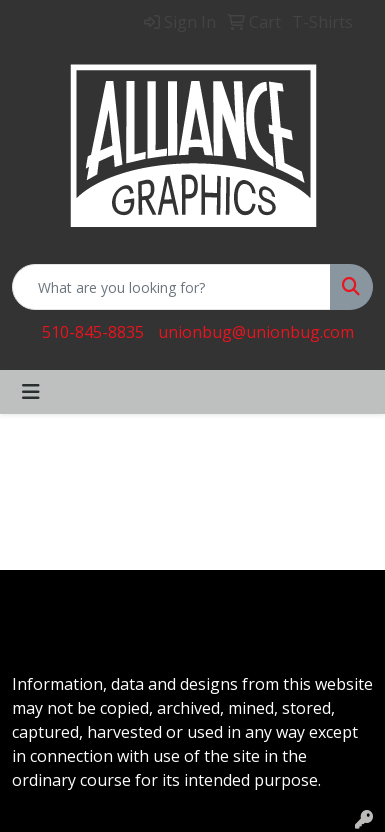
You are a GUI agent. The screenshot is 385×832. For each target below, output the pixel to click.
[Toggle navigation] (31, 392)
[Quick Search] (171, 287)
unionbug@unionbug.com (256, 332)
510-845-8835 (93, 332)
